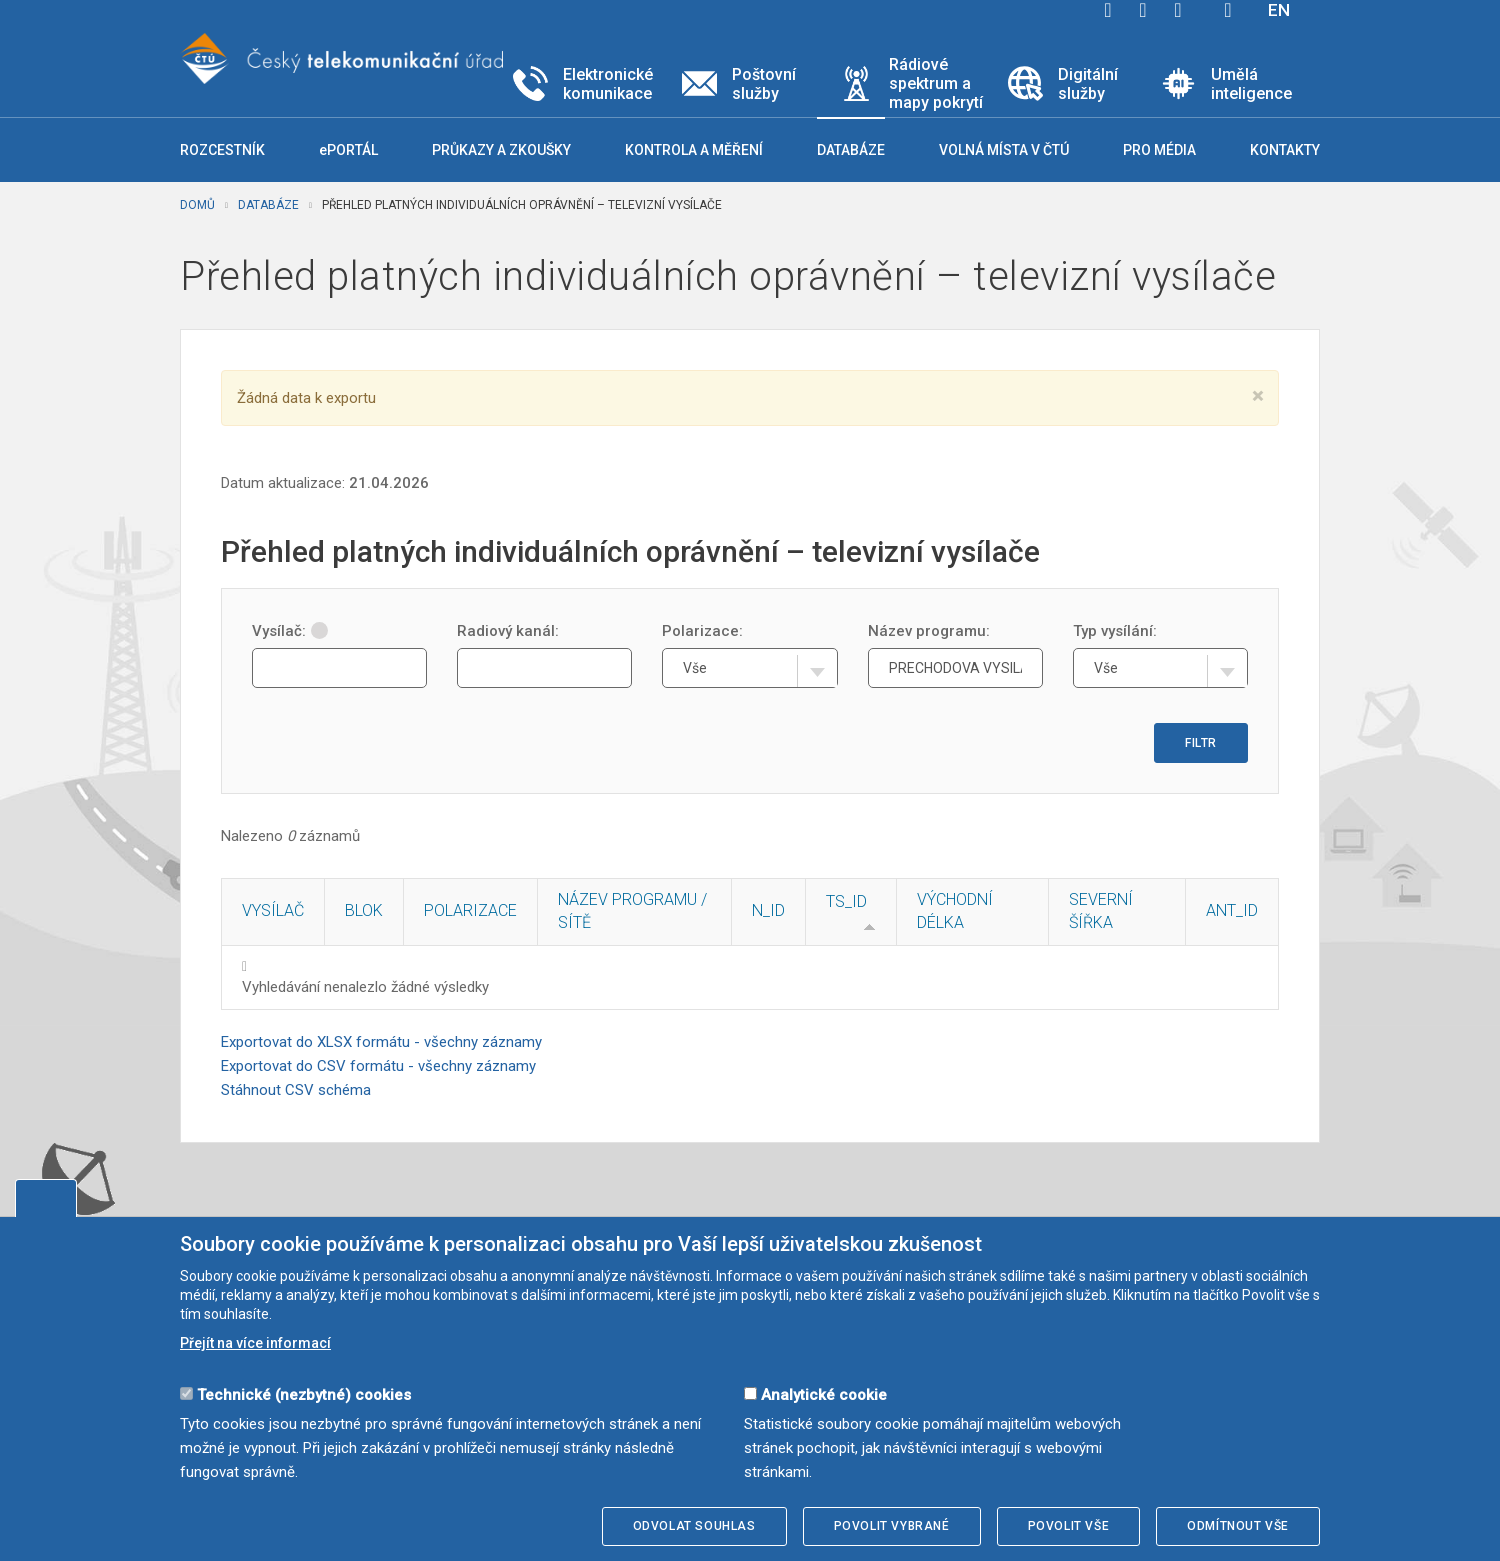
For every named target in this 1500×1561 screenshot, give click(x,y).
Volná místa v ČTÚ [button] (1004, 150)
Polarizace (470, 910)
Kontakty (1285, 150)
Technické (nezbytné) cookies (304, 1395)
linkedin (1178, 10)
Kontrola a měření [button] (694, 150)
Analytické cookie (824, 1395)
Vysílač (273, 910)
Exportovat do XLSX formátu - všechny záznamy (381, 1042)
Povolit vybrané (892, 1526)
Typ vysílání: (1115, 631)
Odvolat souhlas (694, 1526)
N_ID (768, 910)
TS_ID (846, 901)
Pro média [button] (1159, 150)
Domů (197, 205)
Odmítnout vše (1238, 1526)
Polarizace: (702, 631)
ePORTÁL (348, 150)
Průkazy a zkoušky (501, 150)
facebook (1108, 10)
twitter (1143, 10)
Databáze (268, 205)
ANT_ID (1232, 910)
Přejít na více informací (255, 1343)
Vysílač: (290, 631)
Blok (364, 910)
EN (1279, 10)
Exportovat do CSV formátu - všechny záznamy (378, 1066)
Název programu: (929, 631)
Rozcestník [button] (222, 150)
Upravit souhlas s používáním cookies (46, 1198)
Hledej (1228, 10)
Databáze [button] (851, 150)
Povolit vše (1069, 1526)
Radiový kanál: (508, 631)
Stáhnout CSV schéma (296, 1090)
